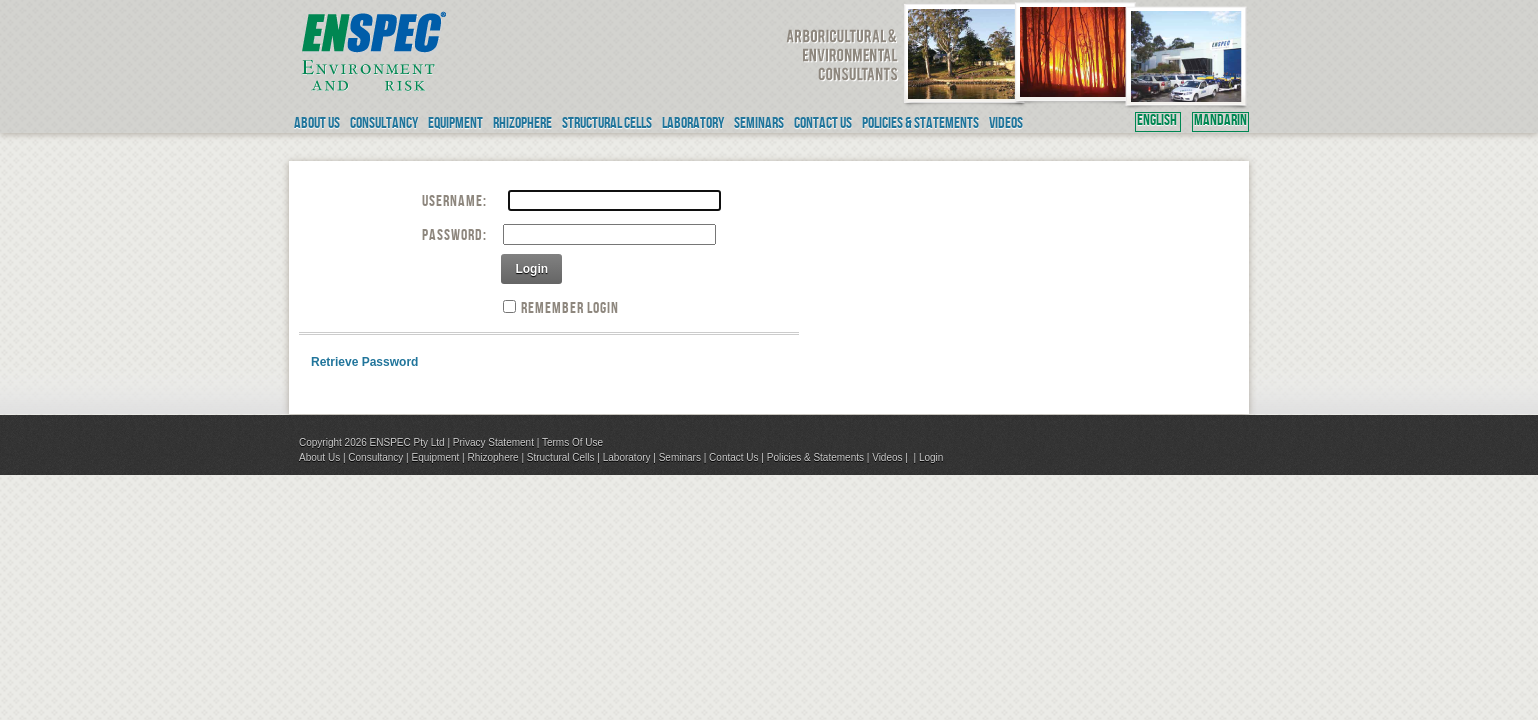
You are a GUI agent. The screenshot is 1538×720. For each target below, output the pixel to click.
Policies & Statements (815, 457)
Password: (454, 237)
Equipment (435, 457)
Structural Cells (561, 457)
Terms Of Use (572, 442)
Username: (454, 203)
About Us (319, 457)
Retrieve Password (364, 362)
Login (531, 269)
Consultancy (375, 457)
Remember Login (570, 310)
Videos (887, 457)
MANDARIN (1220, 122)
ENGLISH (1158, 122)
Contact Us (733, 457)
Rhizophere (492, 457)
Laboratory (627, 457)
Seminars (680, 457)
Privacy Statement (493, 442)
